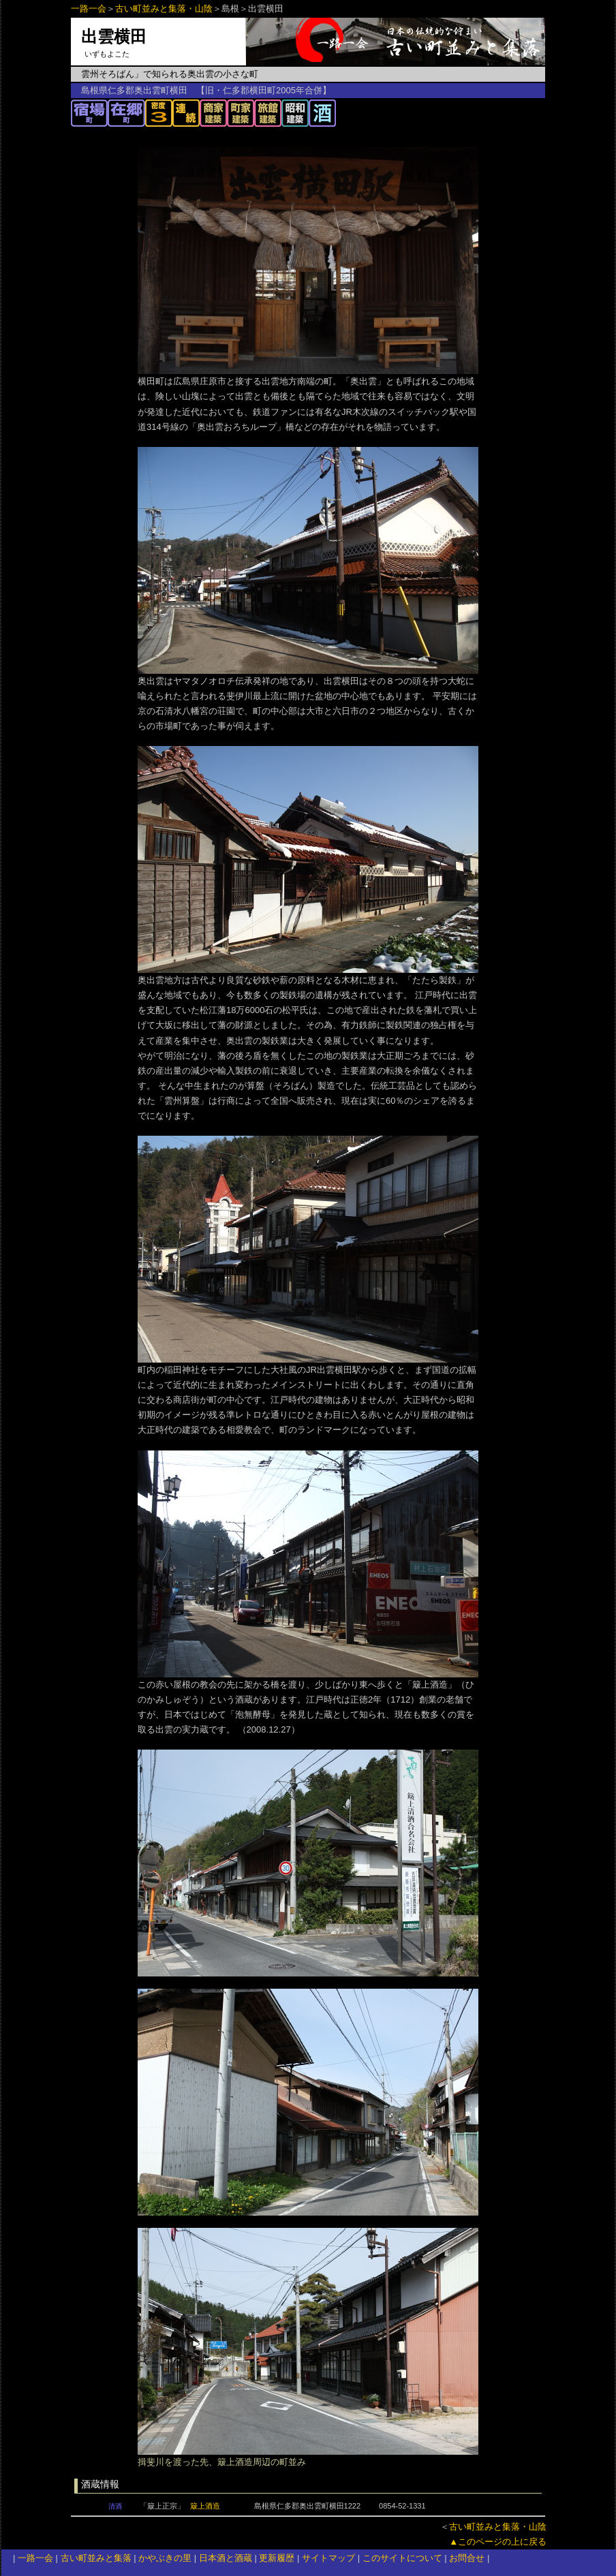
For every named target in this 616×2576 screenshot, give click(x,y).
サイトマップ (328, 2558)
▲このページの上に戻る (497, 2541)
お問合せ (466, 2558)
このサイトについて (402, 2558)
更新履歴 (276, 2558)
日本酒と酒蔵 (225, 2558)
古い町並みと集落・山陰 (164, 8)
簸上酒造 (205, 2506)
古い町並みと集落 (96, 2558)
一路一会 (88, 8)
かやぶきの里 (164, 2558)
